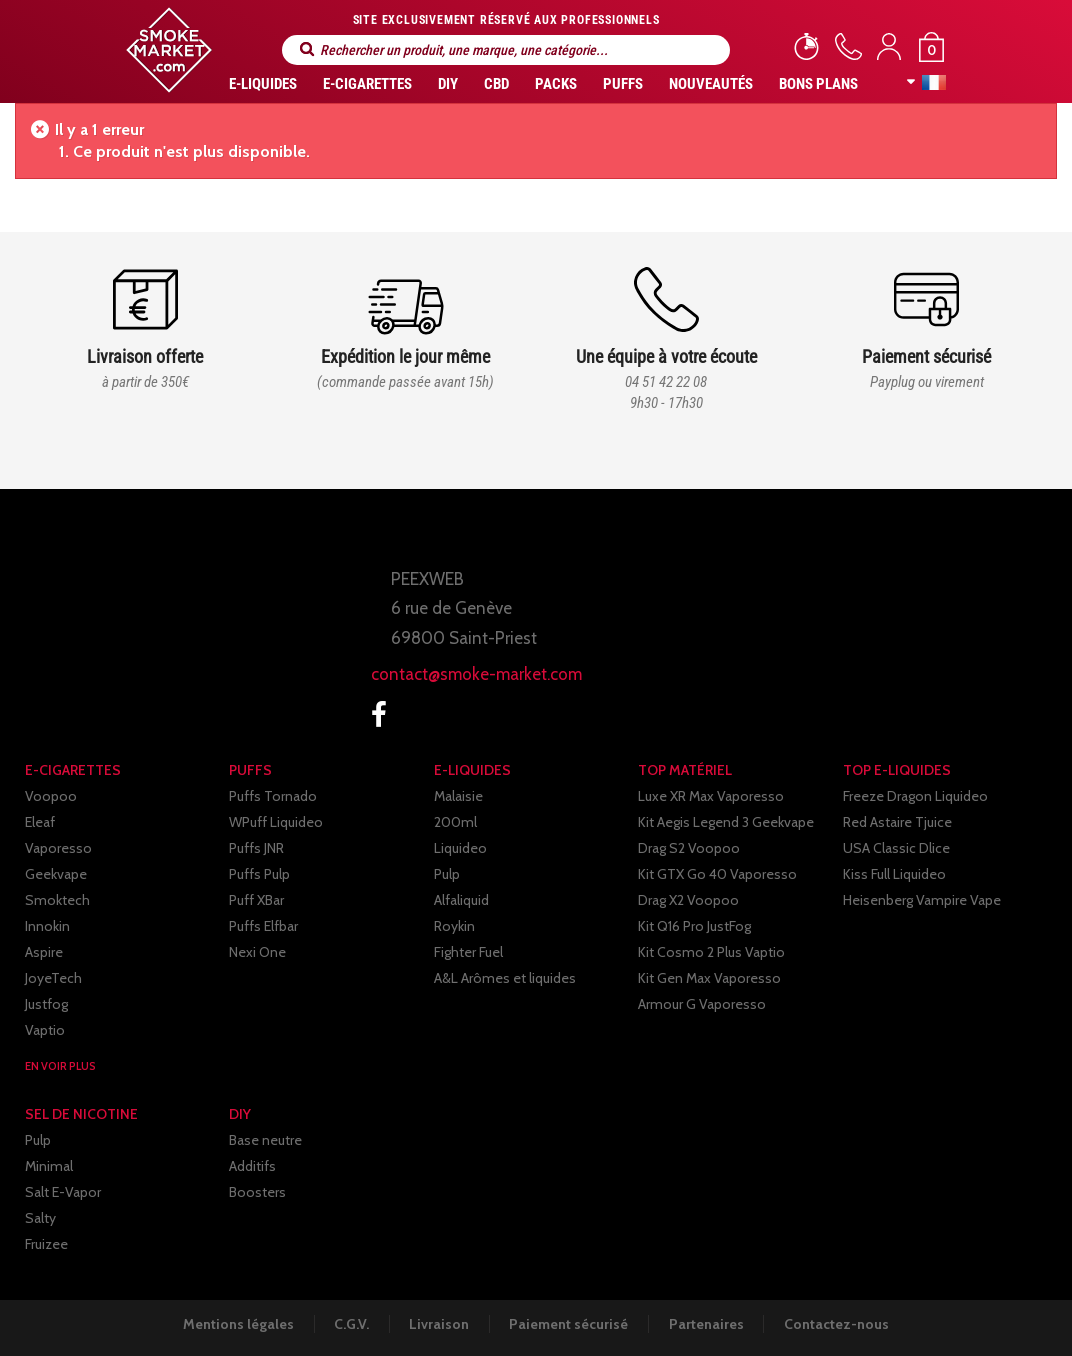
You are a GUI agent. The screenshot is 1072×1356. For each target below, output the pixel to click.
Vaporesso (58, 848)
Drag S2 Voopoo (689, 848)
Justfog (46, 1004)
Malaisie (458, 796)
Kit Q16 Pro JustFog (694, 926)
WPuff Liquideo (276, 822)
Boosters (257, 1192)
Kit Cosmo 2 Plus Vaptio (711, 952)
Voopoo (51, 796)
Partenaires (709, 1324)
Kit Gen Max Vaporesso (709, 978)
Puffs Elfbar (263, 926)
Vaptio (45, 1030)
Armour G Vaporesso (702, 1004)
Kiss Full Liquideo (894, 874)
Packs (556, 84)
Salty (40, 1218)
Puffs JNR (256, 848)
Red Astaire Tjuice (897, 822)
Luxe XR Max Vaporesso (711, 796)
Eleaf (40, 822)
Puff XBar (256, 900)
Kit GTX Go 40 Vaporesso (717, 874)
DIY (448, 84)
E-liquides (263, 84)
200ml (455, 822)
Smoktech (57, 900)
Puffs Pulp (259, 874)
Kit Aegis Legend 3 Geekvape (726, 822)
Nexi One (257, 952)
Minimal (49, 1166)
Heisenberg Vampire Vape (922, 900)
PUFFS (623, 84)
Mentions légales (234, 1324)
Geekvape (56, 874)
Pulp (447, 874)
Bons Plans (818, 84)
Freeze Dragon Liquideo (915, 796)
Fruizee (46, 1244)
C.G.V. (349, 1324)
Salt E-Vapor (63, 1192)
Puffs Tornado (273, 796)
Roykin (454, 926)
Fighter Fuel (468, 952)
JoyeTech (53, 978)
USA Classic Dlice (896, 848)
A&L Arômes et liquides (505, 978)
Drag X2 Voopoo (688, 900)
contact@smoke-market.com (476, 674)
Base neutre (265, 1140)
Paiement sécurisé (570, 1324)
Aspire (44, 952)
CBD (496, 84)
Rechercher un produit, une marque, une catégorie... (307, 49)
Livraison (439, 1324)
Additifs (252, 1166)
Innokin (47, 926)
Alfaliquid (461, 900)
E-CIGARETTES (367, 84)
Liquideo (460, 848)
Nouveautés (711, 84)
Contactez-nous (841, 1324)
